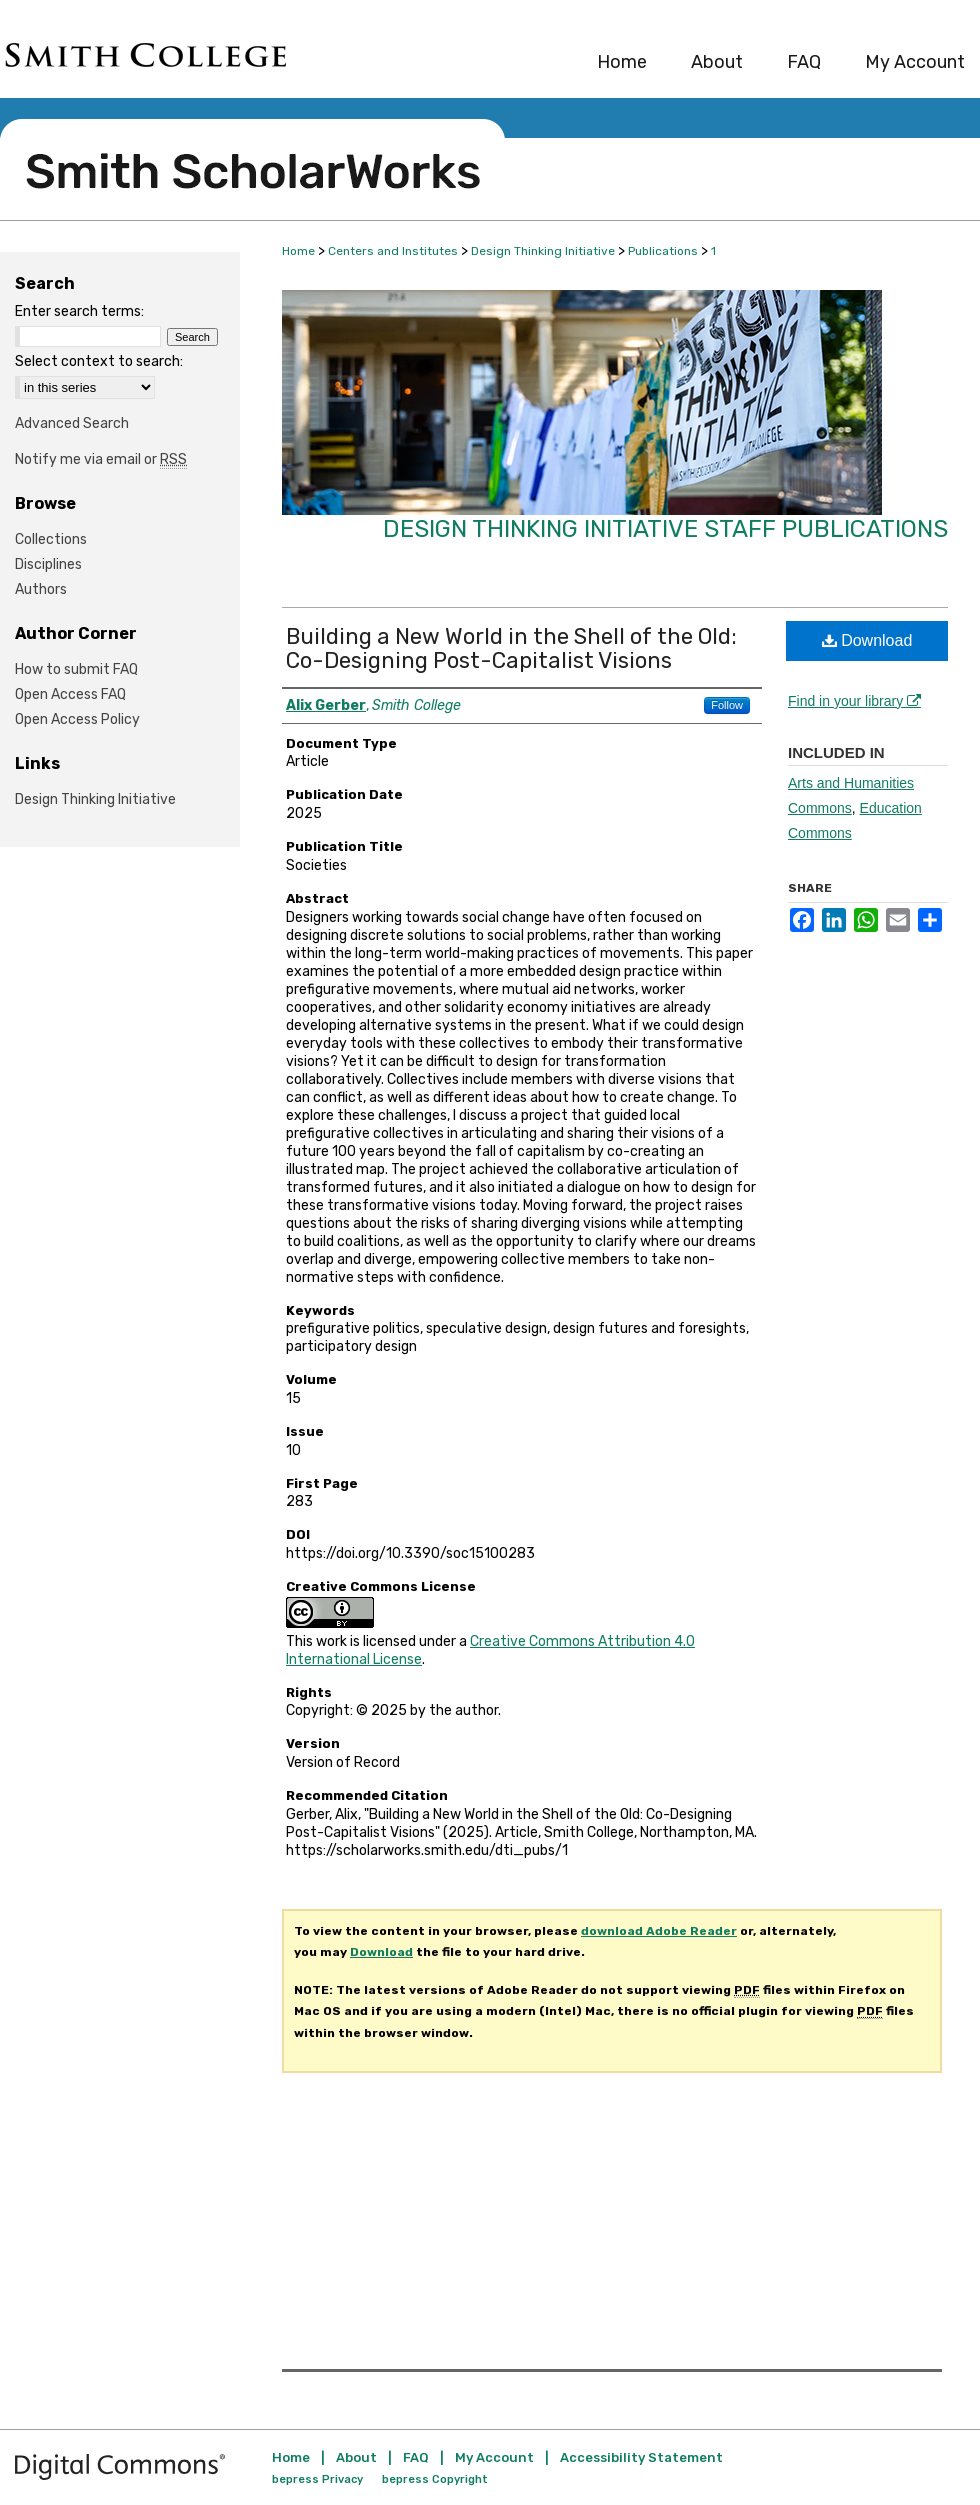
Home (298, 251)
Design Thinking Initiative (543, 251)
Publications (663, 251)
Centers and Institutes (393, 251)
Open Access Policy (77, 719)
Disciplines (48, 564)
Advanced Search (72, 423)
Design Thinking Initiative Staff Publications (665, 529)
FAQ (416, 2457)
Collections (51, 539)
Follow (727, 705)
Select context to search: (99, 361)
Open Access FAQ (70, 694)
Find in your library (854, 701)
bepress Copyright (435, 2479)
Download (867, 640)
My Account (494, 2457)
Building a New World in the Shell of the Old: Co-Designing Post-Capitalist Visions (511, 648)
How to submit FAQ (76, 669)
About (356, 2457)
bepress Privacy (317, 2479)
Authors (41, 589)
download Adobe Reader (659, 1931)
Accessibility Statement (641, 2457)
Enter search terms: (79, 311)
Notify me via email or (101, 459)
